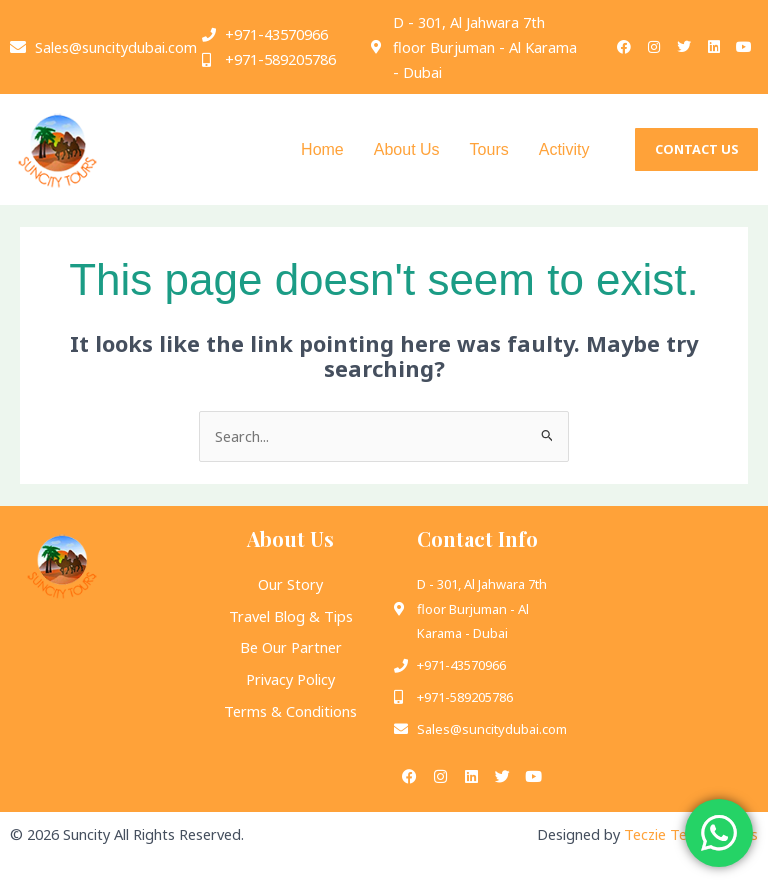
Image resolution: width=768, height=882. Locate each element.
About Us (407, 149)
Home (322, 149)
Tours (489, 149)
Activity (564, 149)
